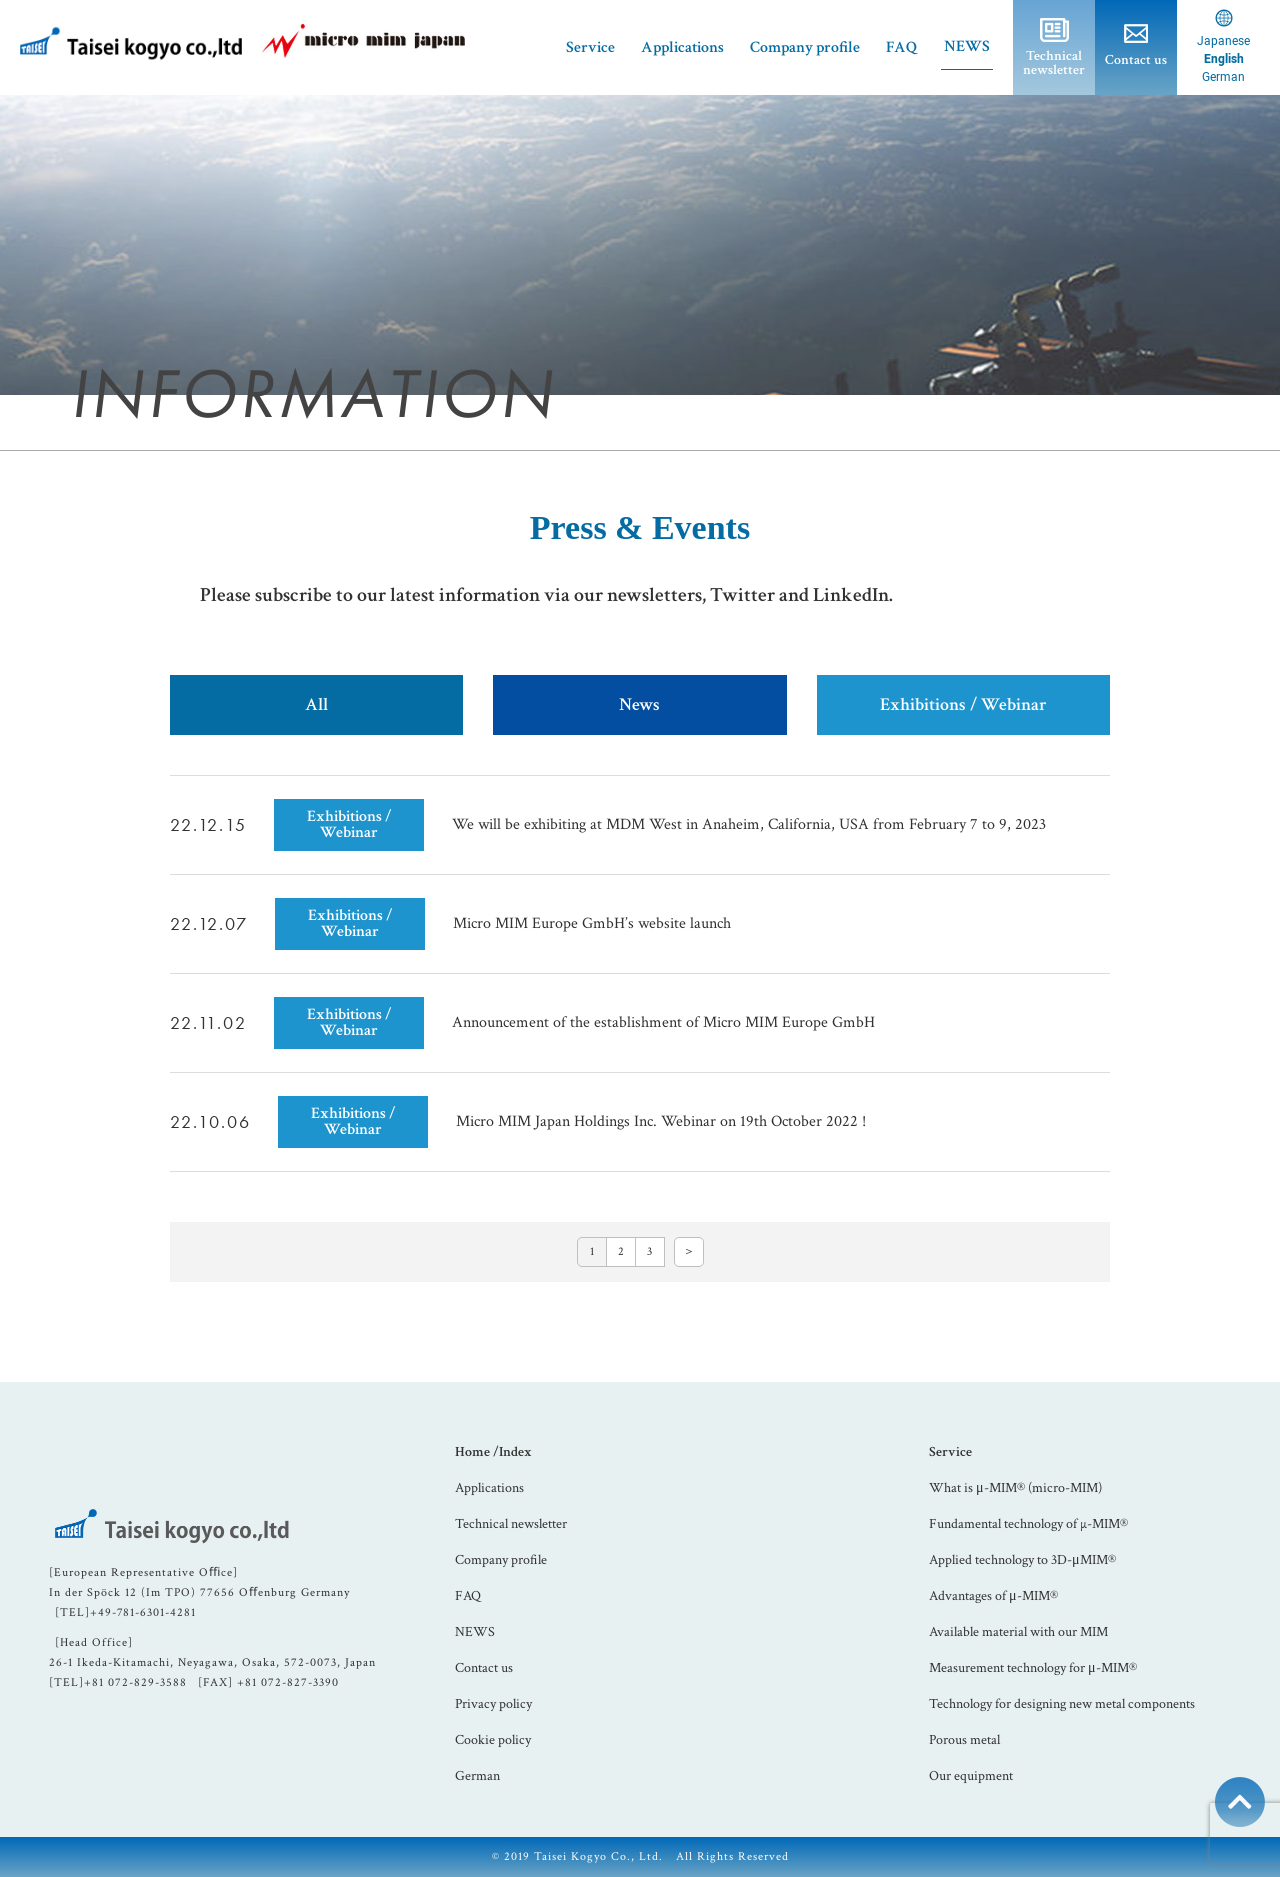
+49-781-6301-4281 (143, 1612)
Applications (682, 47)
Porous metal (964, 1740)
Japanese (1223, 41)
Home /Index (493, 1452)
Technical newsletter (511, 1524)
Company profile (805, 47)
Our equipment (971, 1776)
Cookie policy (493, 1740)
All (316, 704)
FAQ (902, 47)
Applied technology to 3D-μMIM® (1022, 1560)
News (639, 704)
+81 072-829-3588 (135, 1682)
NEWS (967, 46)
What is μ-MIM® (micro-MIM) (1015, 1488)
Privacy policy (493, 1704)
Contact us (484, 1668)
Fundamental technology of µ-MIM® (1028, 1524)
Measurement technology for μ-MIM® (1033, 1668)
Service (950, 1452)
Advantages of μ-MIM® (993, 1596)
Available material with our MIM (1018, 1632)
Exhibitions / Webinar (963, 704)
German (477, 1776)
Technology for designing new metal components (1062, 1704)
